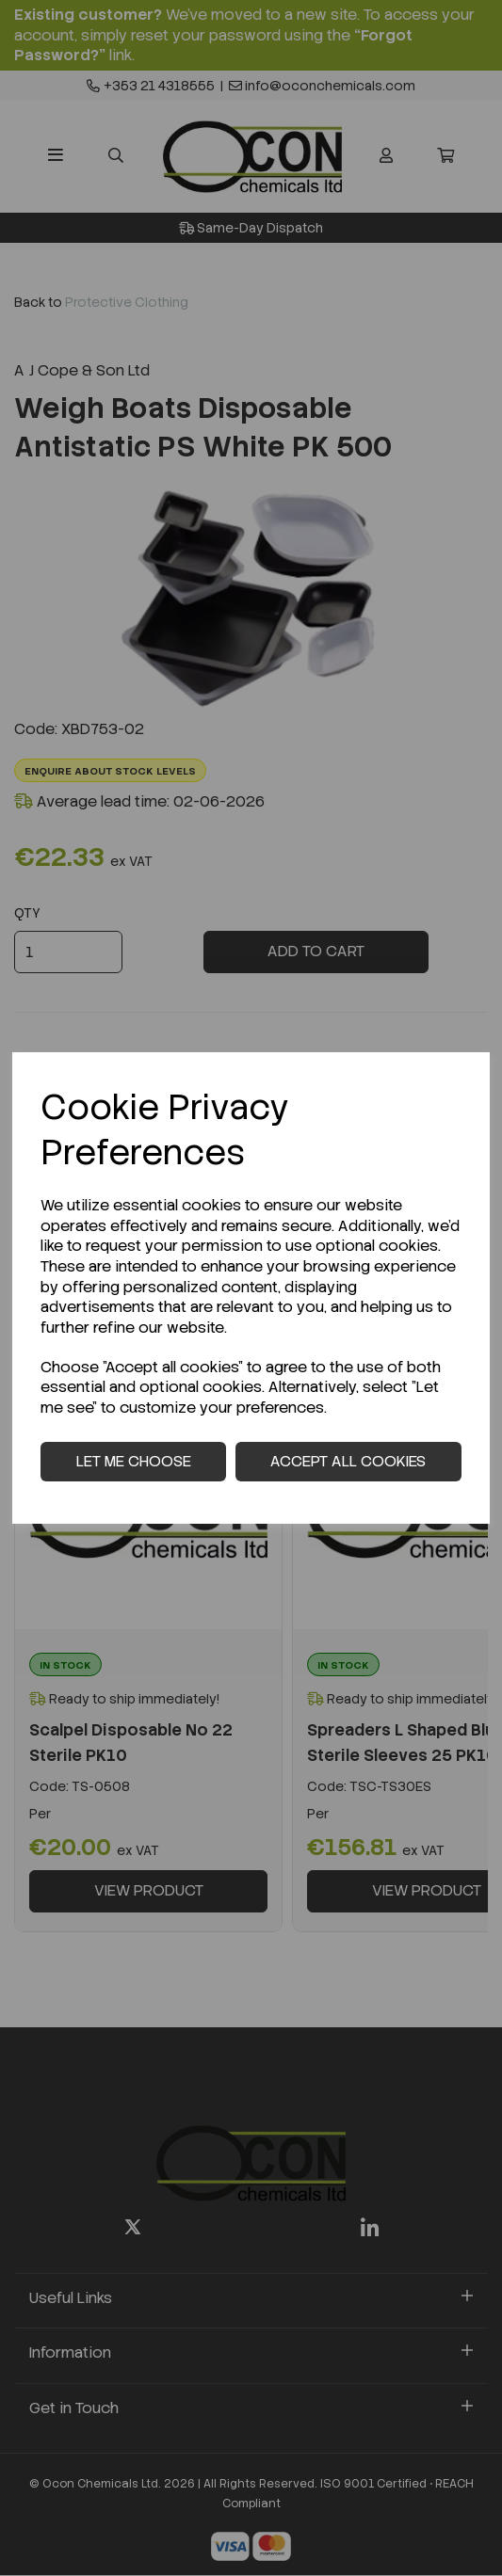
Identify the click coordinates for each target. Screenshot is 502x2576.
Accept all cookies (348, 1461)
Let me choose (133, 1461)
